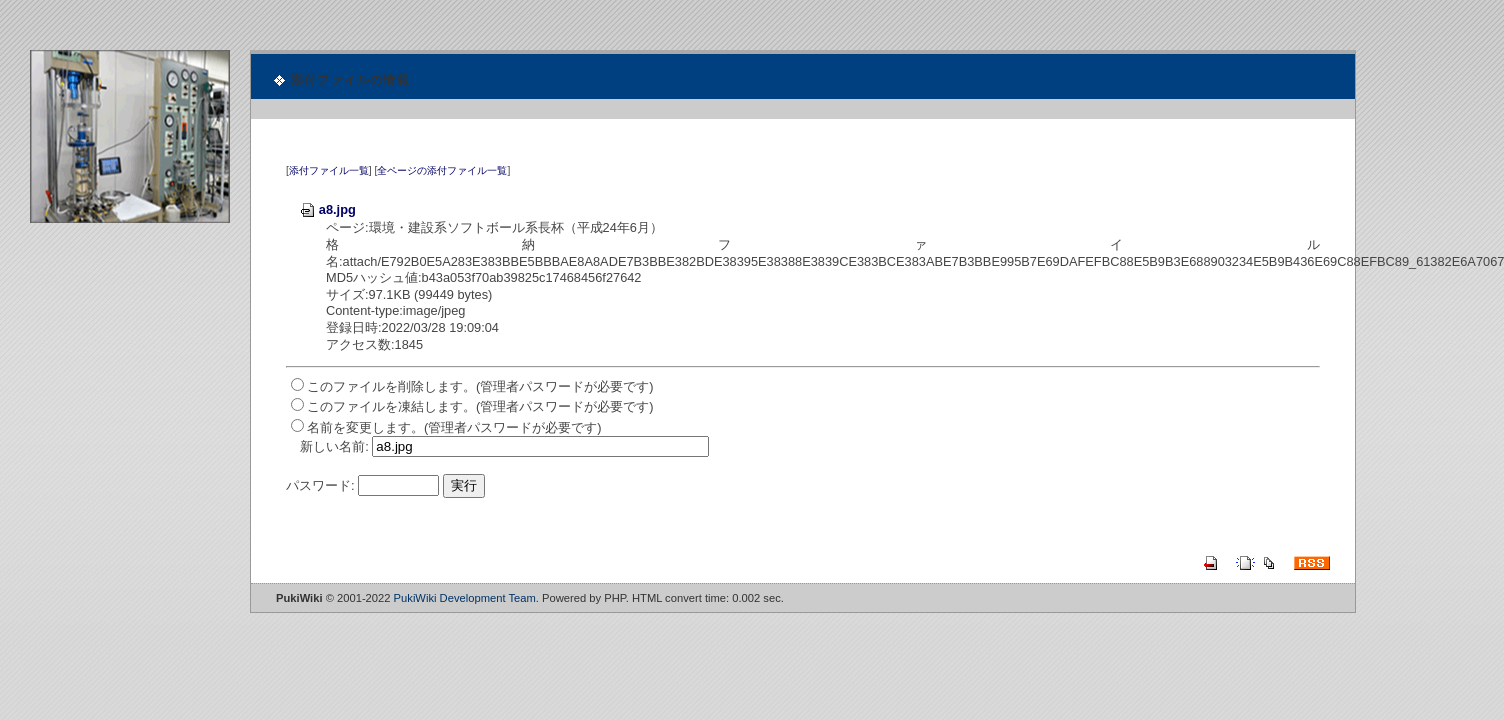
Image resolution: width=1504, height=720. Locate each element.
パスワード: (320, 485)
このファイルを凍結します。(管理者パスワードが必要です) (480, 406)
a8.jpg (327, 209)
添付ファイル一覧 (329, 170)
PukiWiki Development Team (465, 598)
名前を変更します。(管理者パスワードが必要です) (454, 427)
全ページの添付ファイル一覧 (442, 170)
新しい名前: (334, 446)
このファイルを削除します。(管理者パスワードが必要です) (480, 386)
